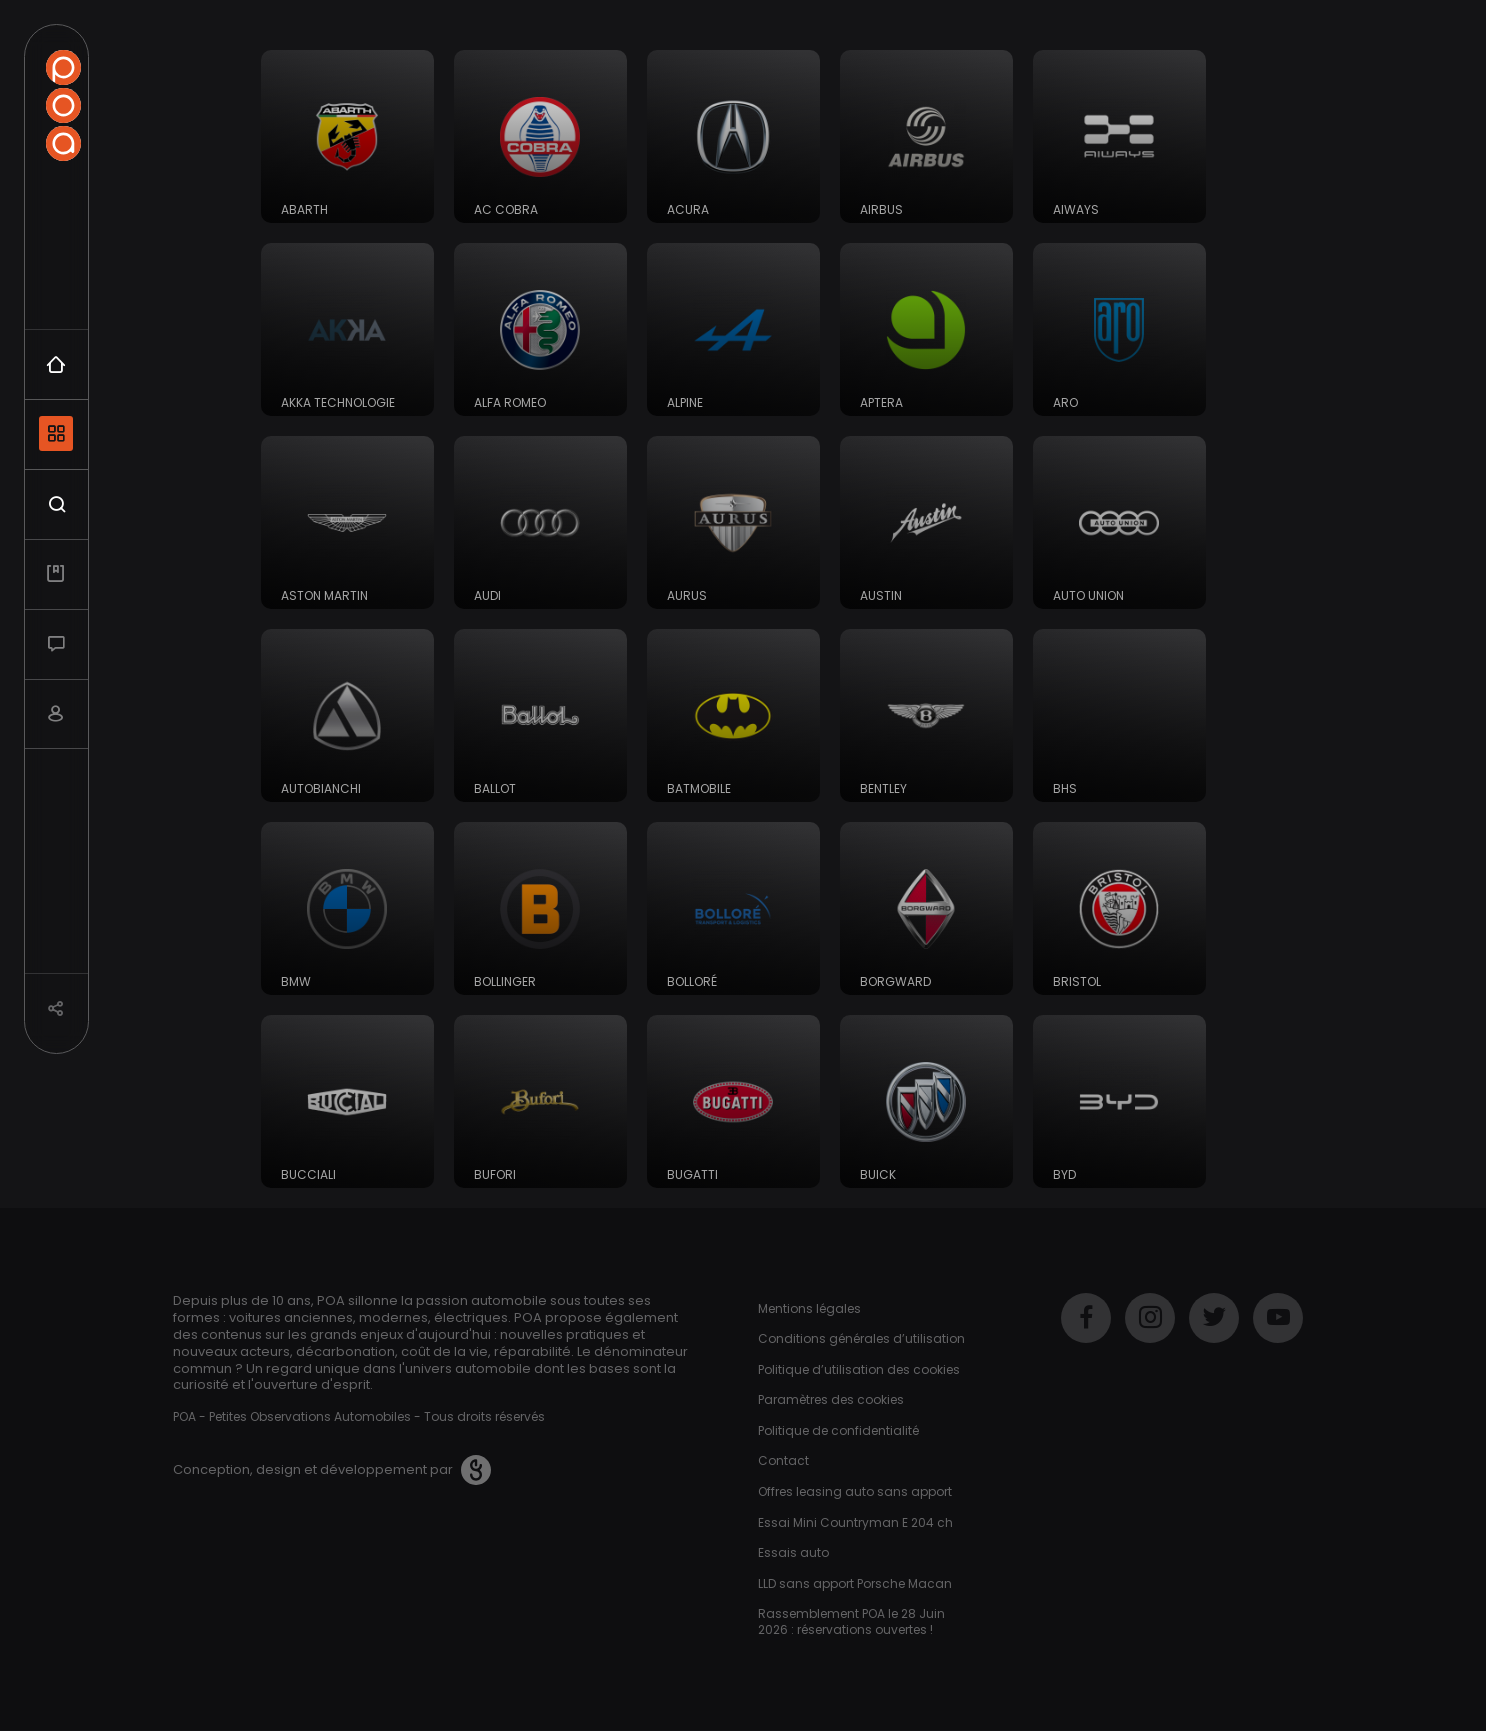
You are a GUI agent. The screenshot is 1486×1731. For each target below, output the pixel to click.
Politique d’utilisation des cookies (859, 1369)
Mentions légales (809, 1308)
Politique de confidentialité (838, 1430)
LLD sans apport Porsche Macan (855, 1583)
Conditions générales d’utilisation (861, 1338)
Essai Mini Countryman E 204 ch (855, 1522)
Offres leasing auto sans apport (855, 1491)
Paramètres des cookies (831, 1399)
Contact (783, 1460)
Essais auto (793, 1552)
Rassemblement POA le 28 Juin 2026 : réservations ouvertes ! (851, 1621)
